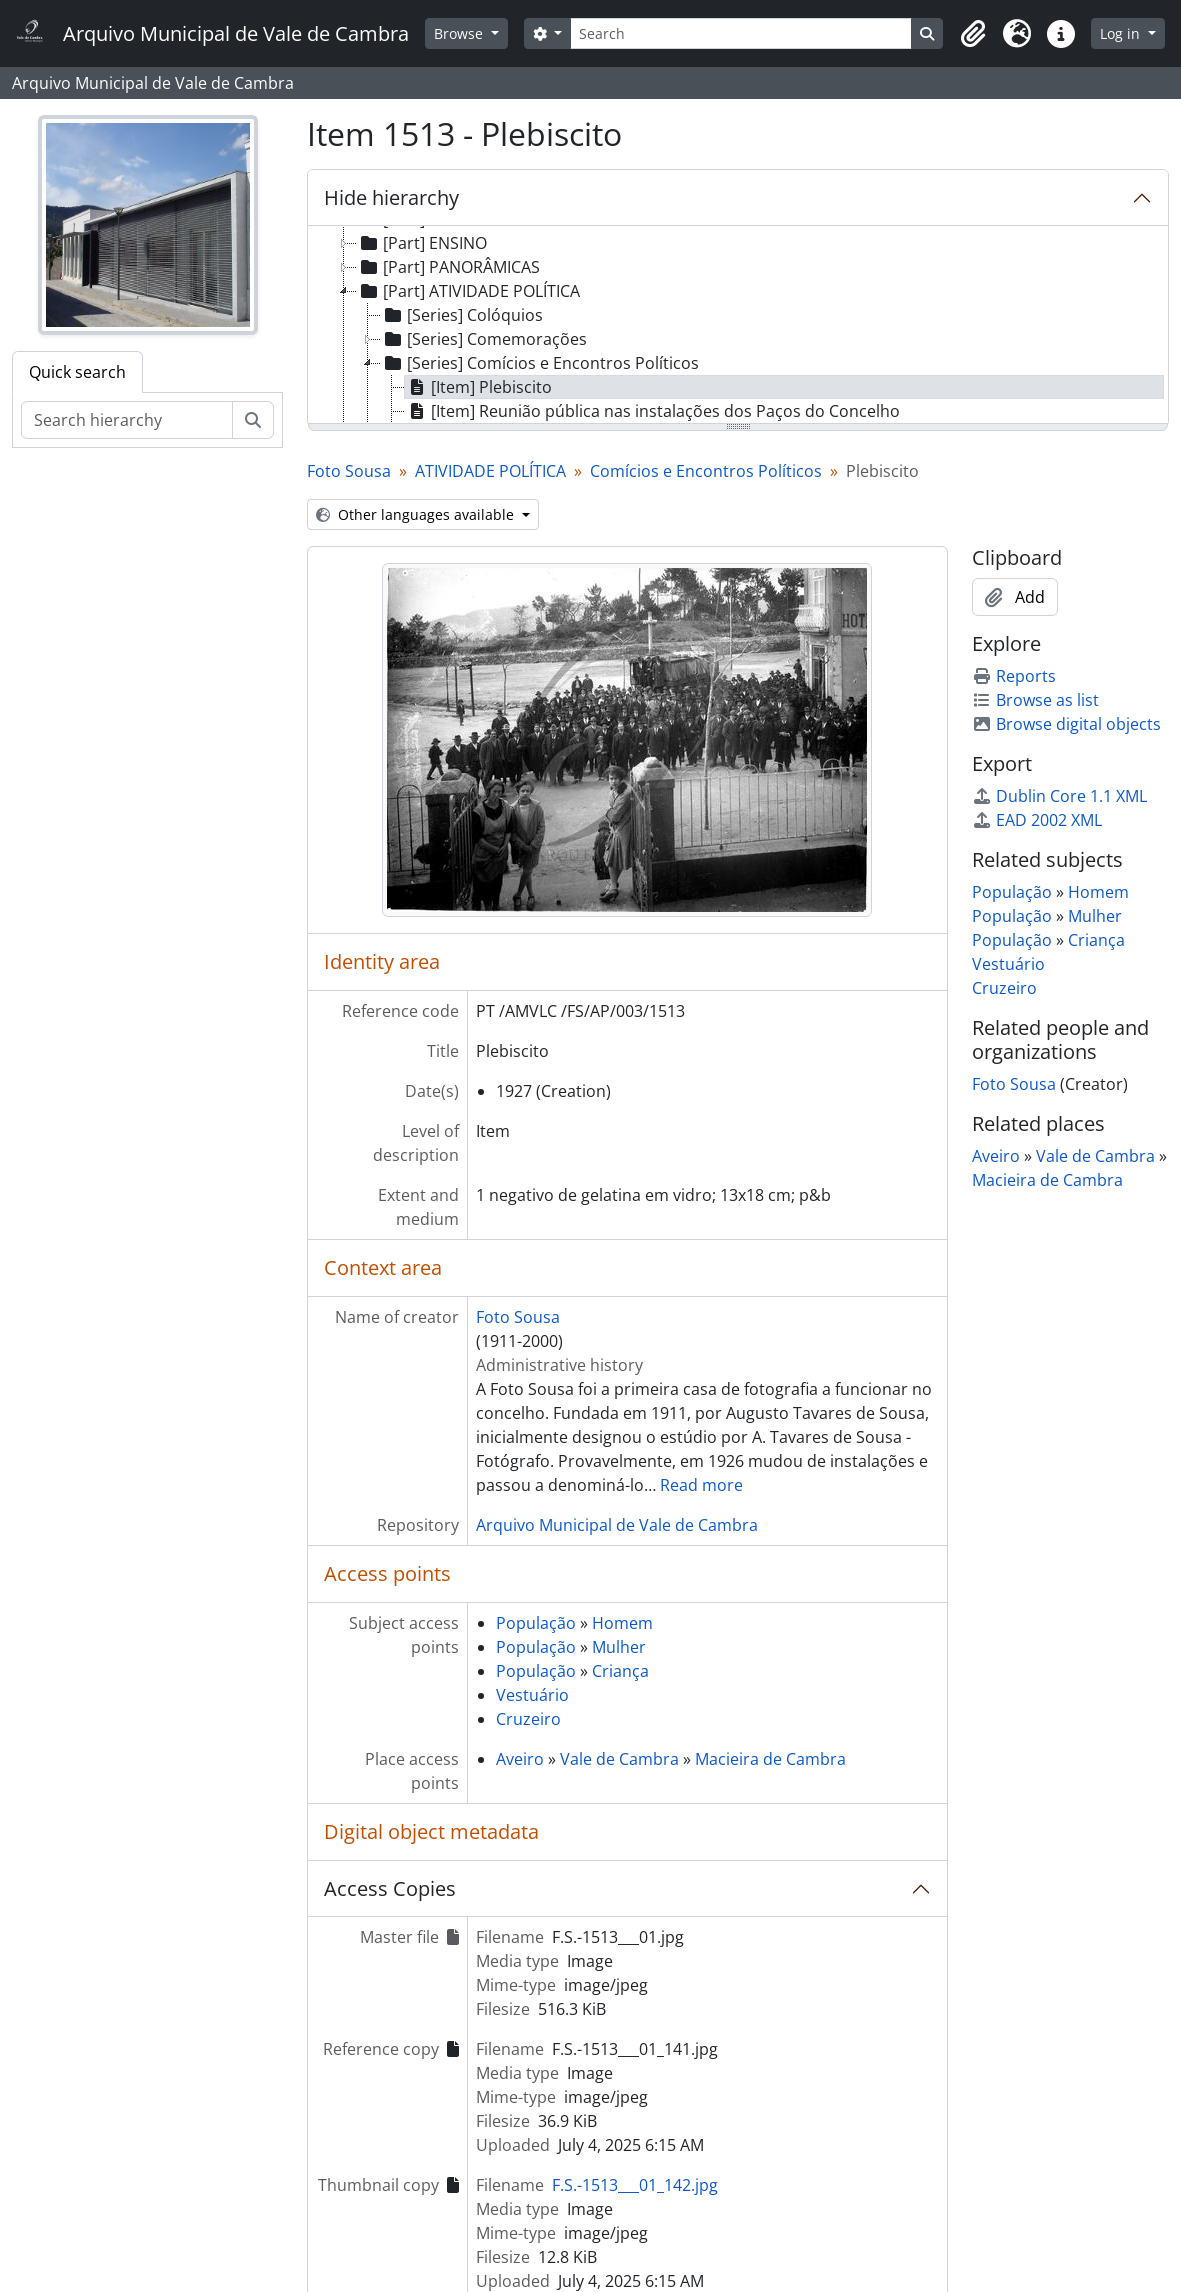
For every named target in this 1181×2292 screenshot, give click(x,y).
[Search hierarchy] (127, 420)
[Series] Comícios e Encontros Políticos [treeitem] (540, 363)
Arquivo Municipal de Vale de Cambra (617, 1525)
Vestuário (532, 1695)
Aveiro (520, 1759)
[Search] (741, 33)
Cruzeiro (528, 1719)
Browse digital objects (1066, 724)
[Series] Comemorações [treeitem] (484, 339)
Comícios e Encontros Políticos (706, 471)
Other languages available (417, 514)
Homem (622, 1623)
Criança (620, 1671)
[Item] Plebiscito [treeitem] (478, 387)
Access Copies (390, 1888)
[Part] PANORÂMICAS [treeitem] (448, 267)
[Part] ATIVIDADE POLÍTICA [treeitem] (468, 291)
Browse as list (1035, 700)
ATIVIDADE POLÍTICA (490, 471)
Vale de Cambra (619, 1759)
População (536, 1623)
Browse (460, 33)
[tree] (738, 326)
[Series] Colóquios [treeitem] (462, 315)
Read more (701, 1485)
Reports (1014, 676)
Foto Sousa (349, 471)
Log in (1122, 33)
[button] (973, 34)
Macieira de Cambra (770, 1759)
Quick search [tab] (77, 372)
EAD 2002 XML (1037, 820)
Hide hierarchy (391, 197)
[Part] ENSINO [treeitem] (422, 243)
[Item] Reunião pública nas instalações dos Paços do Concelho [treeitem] (652, 411)
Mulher (619, 1647)
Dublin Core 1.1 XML (1059, 796)
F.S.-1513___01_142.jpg (635, 2185)
